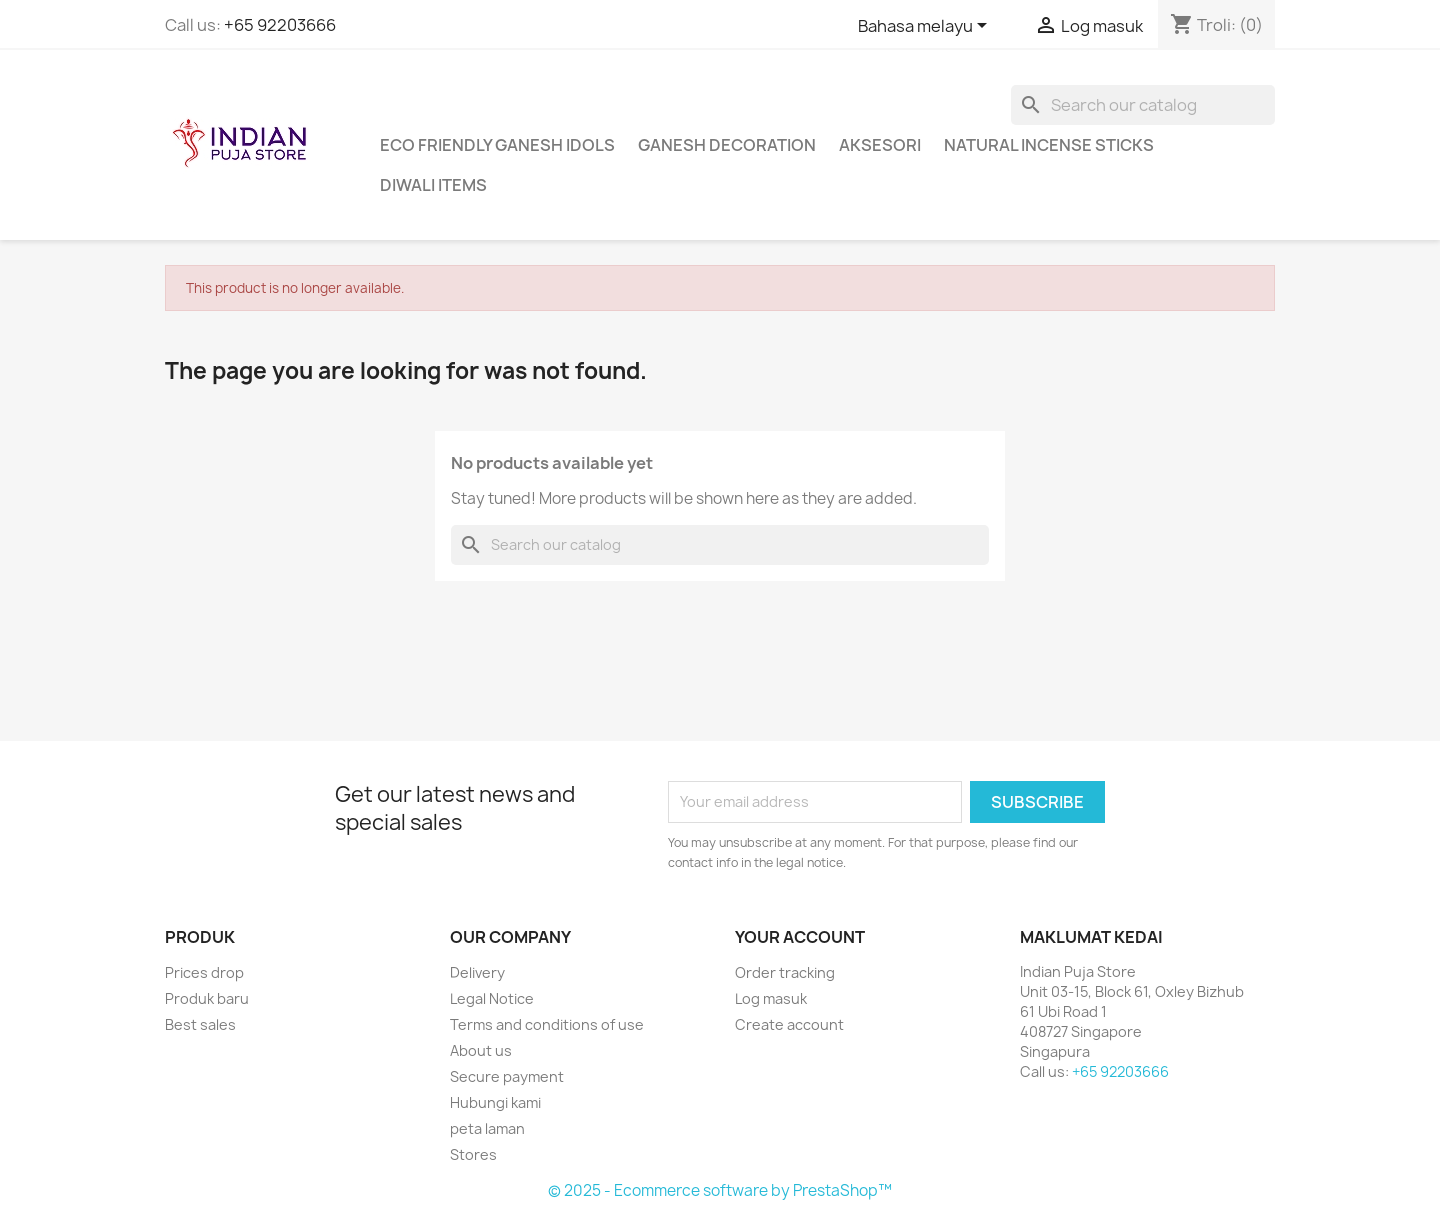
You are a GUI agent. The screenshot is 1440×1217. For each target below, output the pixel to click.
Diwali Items (433, 185)
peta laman (487, 1128)
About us (481, 1050)
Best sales (200, 1024)
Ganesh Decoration (727, 145)
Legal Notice (492, 998)
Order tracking (785, 972)
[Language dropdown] (926, 27)
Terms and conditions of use (547, 1024)
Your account (800, 937)
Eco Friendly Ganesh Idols (497, 145)
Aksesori (880, 145)
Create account (789, 1024)
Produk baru (207, 998)
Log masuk (771, 998)
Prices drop (204, 972)
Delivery (477, 972)
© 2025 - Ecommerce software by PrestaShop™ (720, 1190)
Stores (473, 1154)
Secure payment (507, 1076)
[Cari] (1143, 105)
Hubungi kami (495, 1102)
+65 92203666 (280, 25)
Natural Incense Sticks (1049, 145)
